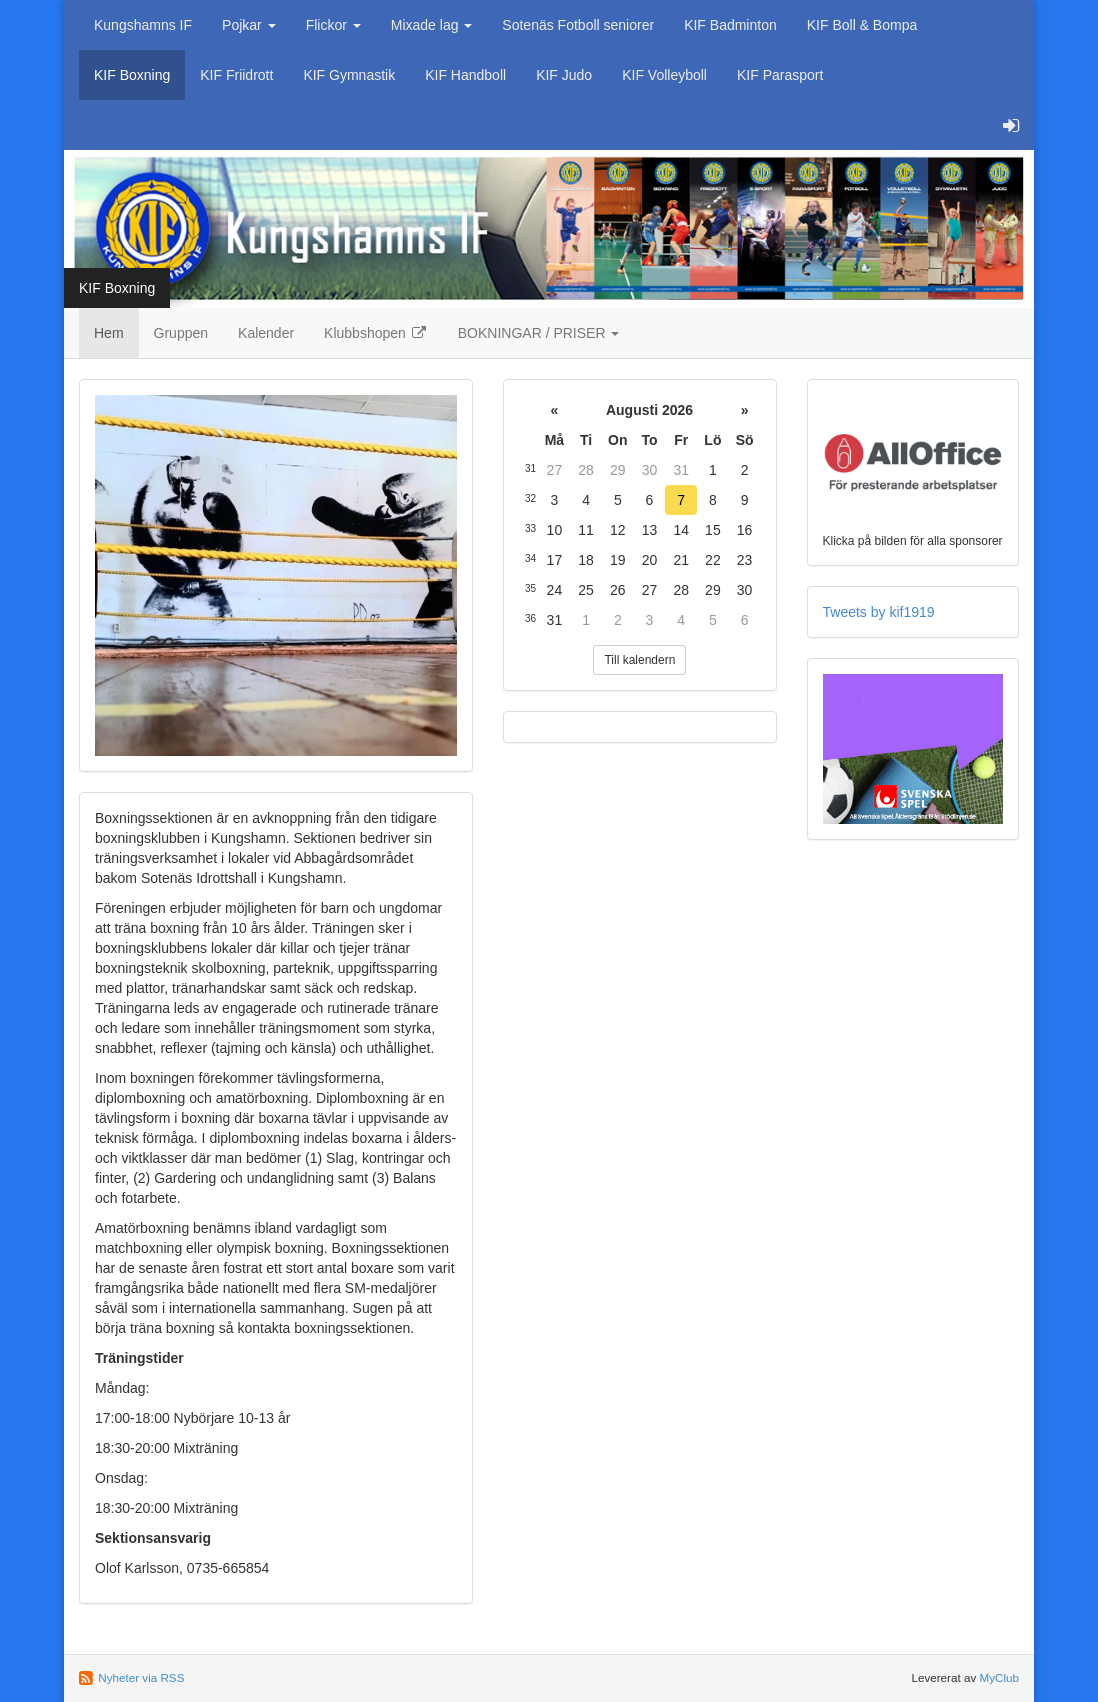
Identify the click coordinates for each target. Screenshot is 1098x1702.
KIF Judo (564, 75)
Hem (109, 333)
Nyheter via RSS (141, 1677)
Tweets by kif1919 (879, 612)
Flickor (333, 25)
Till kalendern (639, 660)
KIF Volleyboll (664, 75)
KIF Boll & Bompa (862, 25)
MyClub (999, 1677)
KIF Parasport (780, 75)
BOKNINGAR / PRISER (539, 333)
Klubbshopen (376, 333)
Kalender (266, 333)
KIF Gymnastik (349, 75)
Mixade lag (432, 25)
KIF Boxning (132, 75)
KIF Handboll (465, 75)
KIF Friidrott (236, 75)
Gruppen (181, 333)
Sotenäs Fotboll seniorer (578, 25)
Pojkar (249, 25)
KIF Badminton (730, 25)
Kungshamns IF (143, 25)
